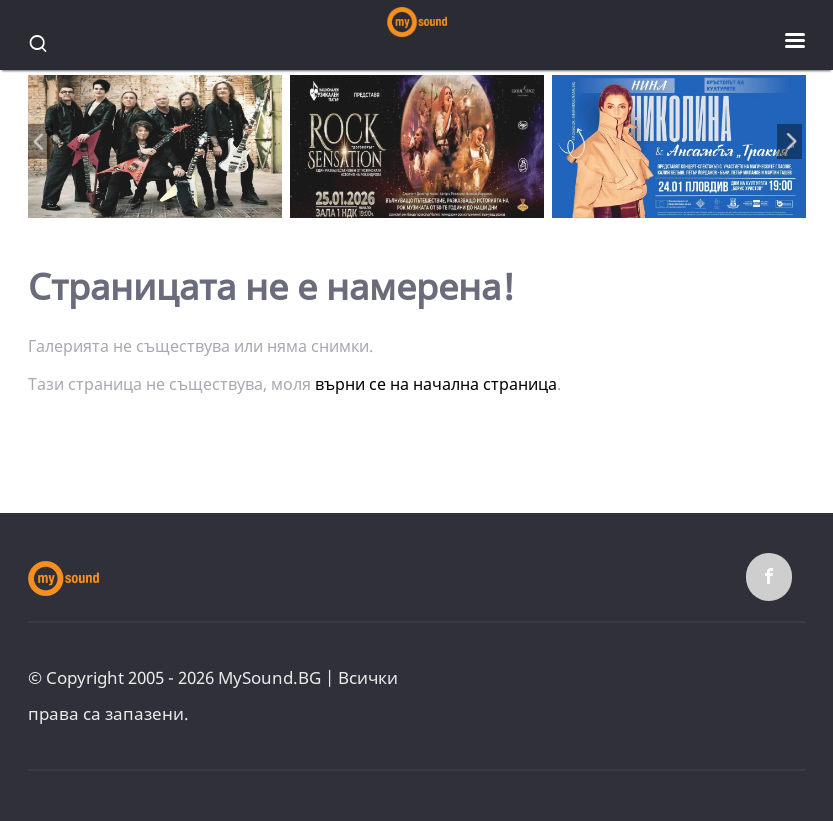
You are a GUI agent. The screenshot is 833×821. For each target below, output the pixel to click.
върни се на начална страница (436, 384)
